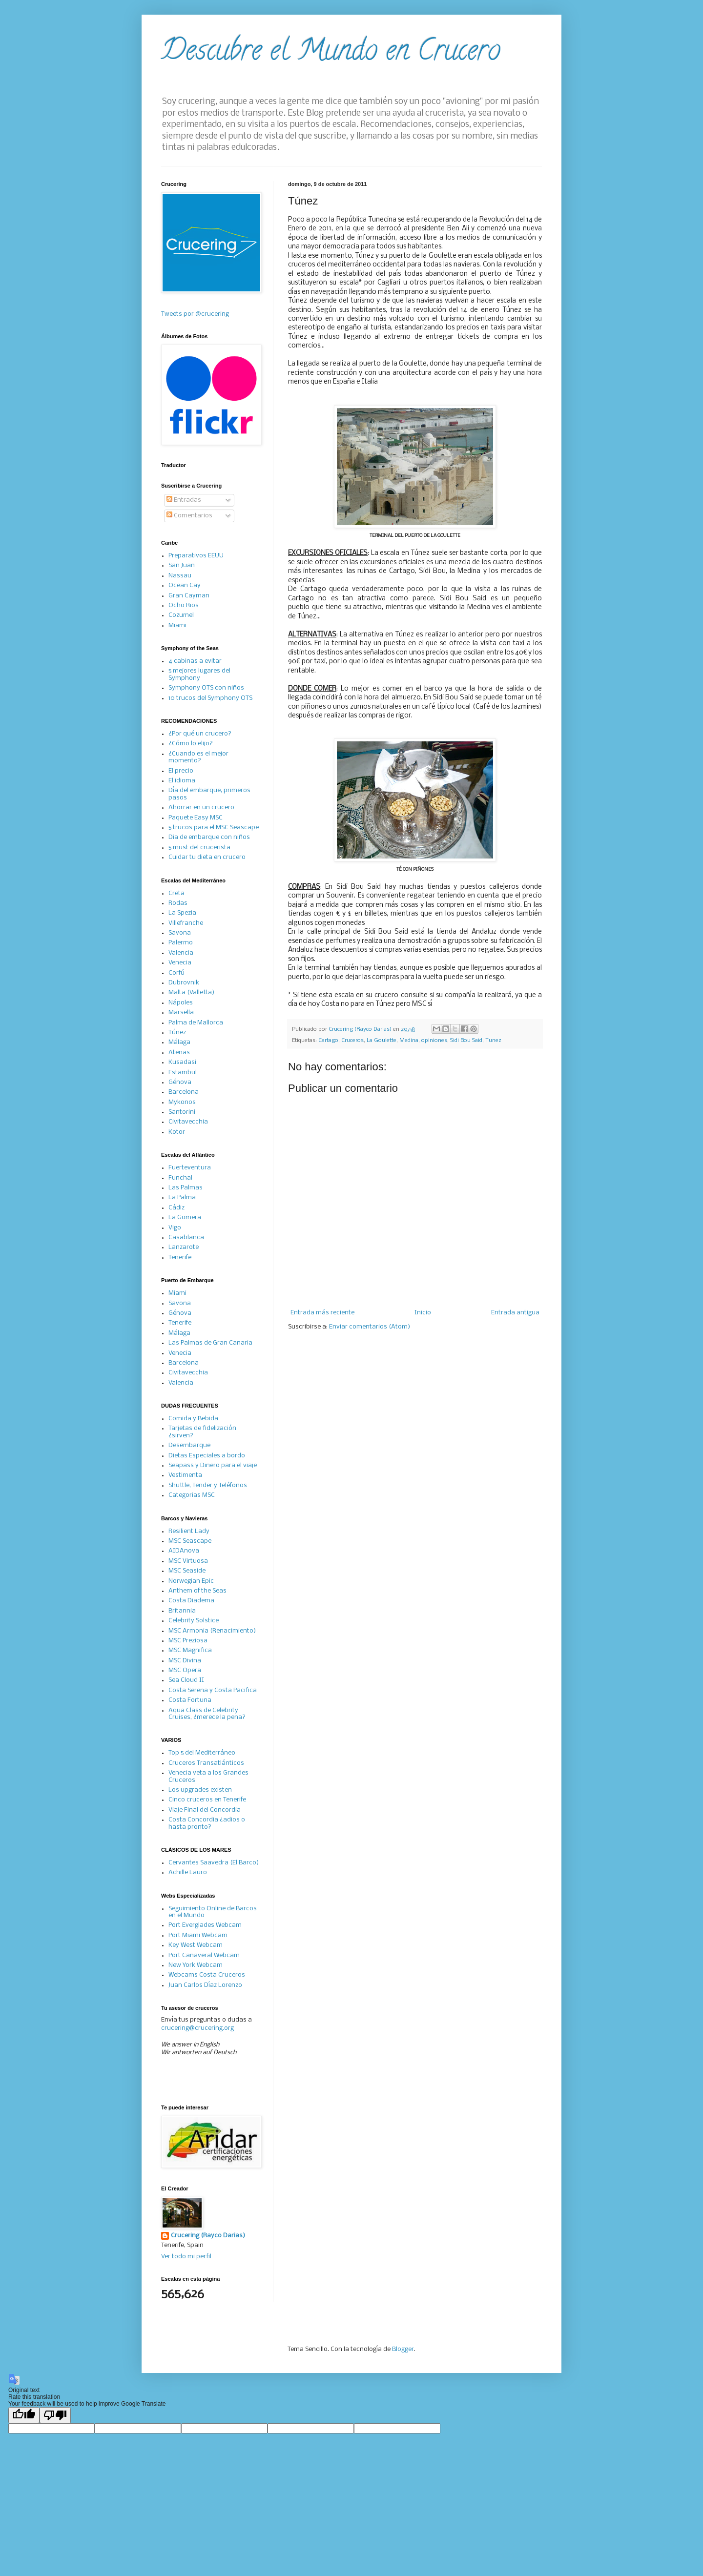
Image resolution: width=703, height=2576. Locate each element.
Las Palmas (185, 1188)
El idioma (181, 780)
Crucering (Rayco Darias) (208, 2235)
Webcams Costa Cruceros (206, 1975)
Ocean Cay (184, 585)
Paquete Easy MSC (195, 818)
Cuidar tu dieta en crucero (207, 857)
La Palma (182, 1197)
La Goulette (381, 1040)
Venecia (179, 963)
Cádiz (176, 1208)
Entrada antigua (515, 1312)
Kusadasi (182, 1062)
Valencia (180, 953)
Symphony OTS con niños (206, 688)
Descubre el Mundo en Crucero (330, 53)
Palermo (180, 943)
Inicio (422, 1312)
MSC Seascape (189, 1541)
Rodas (177, 903)
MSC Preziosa (187, 1640)
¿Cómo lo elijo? (190, 743)
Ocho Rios (183, 605)
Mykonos (182, 1102)
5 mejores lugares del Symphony (199, 674)
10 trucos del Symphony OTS (210, 698)
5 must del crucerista (199, 847)
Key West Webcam (195, 1945)
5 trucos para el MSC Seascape (213, 827)
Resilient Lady (188, 1531)
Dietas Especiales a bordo (206, 1455)
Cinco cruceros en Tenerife (207, 1800)
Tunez (493, 1040)
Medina (408, 1040)
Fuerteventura (189, 1168)
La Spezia (182, 913)
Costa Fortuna (189, 1700)
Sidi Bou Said (466, 1040)
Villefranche (185, 923)
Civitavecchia (188, 1122)
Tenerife (179, 1257)
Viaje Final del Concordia (204, 1810)
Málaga (179, 1042)
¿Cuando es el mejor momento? (198, 757)
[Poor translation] (55, 2415)
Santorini (181, 1112)
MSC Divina (184, 1660)
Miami (177, 625)
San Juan (181, 565)
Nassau (179, 575)
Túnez (177, 1032)
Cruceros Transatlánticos (206, 1763)
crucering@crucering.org (197, 2028)
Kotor (176, 1132)
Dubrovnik (183, 983)
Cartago (328, 1040)
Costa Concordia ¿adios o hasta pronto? (206, 1823)
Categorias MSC (191, 1495)
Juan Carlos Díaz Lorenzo (205, 1985)
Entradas (183, 500)
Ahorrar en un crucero (201, 807)
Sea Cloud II (186, 1680)
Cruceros (352, 1040)
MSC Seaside (187, 1571)
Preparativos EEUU (196, 555)
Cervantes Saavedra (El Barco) (213, 1863)
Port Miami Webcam (197, 1935)
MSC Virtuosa (188, 1561)
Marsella (181, 1012)
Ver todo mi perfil (186, 2256)
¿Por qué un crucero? (199, 734)
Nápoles (180, 1003)
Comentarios (189, 515)
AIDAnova (183, 1551)
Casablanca (186, 1237)
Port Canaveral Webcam (204, 1955)
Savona (179, 933)
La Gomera (184, 1217)
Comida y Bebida (193, 1418)
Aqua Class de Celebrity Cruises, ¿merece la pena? (207, 1713)
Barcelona (183, 1092)
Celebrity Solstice (193, 1620)
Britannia (182, 1611)
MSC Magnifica (190, 1650)
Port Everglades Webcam (205, 1925)
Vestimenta (185, 1475)
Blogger (403, 2349)
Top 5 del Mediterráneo (201, 1753)
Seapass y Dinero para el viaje (212, 1465)
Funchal (180, 1178)
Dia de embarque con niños (209, 837)
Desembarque (189, 1445)
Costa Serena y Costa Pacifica (212, 1690)
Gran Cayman (188, 596)
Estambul (182, 1072)
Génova (179, 1082)
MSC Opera (184, 1670)
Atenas (179, 1052)
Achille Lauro (187, 1872)
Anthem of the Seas (197, 1591)
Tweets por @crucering (195, 314)
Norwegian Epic (191, 1581)
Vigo (174, 1228)
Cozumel (181, 615)
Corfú (176, 973)
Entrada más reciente (322, 1312)
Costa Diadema (191, 1600)
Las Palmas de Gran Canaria (210, 1343)
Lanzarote (183, 1247)
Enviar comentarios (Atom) (369, 1327)
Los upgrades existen (200, 1790)
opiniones (434, 1040)
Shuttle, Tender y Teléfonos (207, 1485)
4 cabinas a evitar (195, 661)
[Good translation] (24, 2415)
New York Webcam (195, 1965)
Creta (176, 893)
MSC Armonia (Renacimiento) (212, 1631)
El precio (180, 771)
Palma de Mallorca (195, 1023)
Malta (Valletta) (191, 992)
